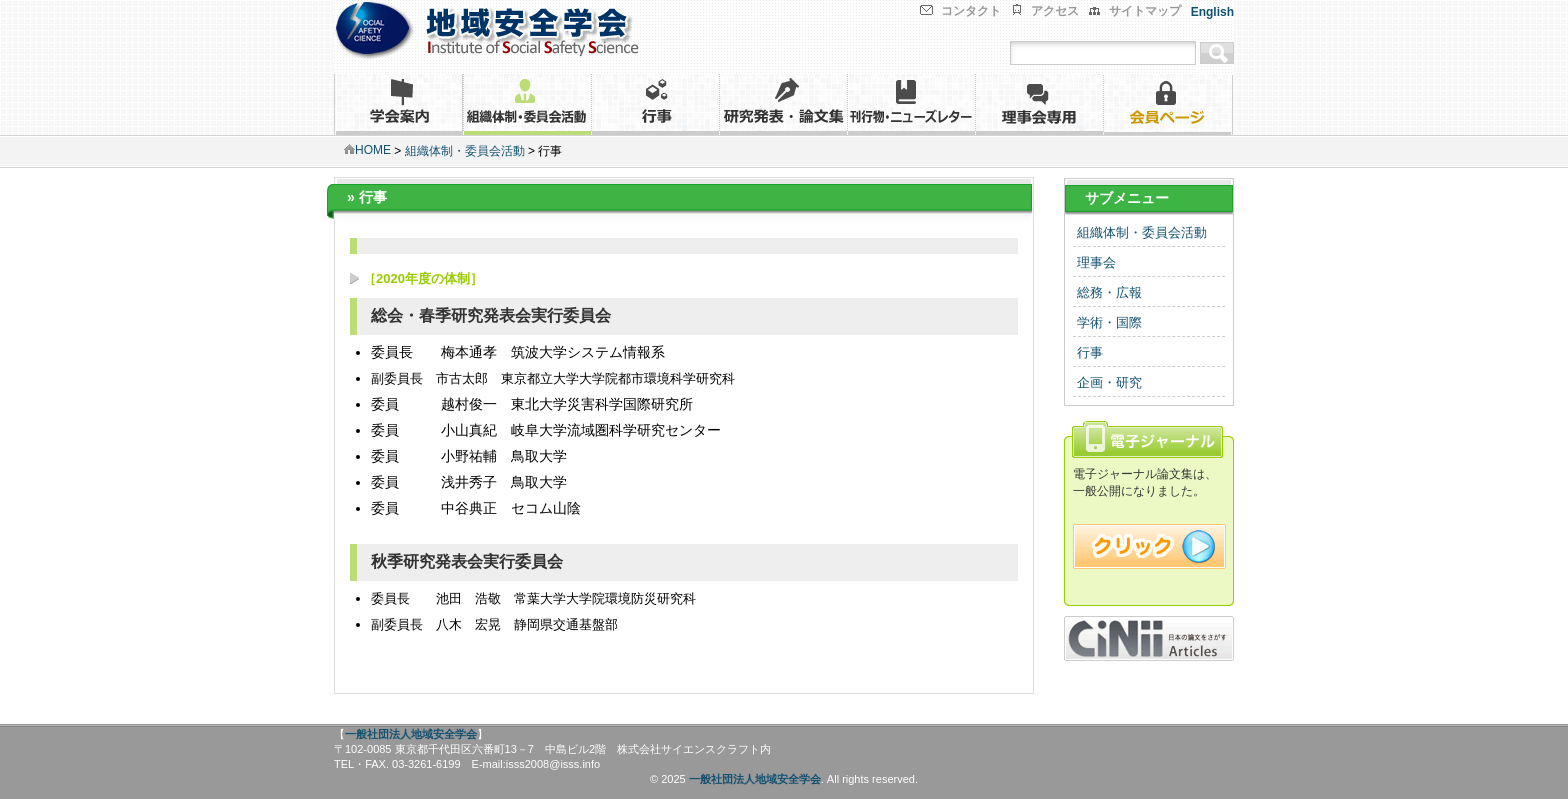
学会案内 (398, 104)
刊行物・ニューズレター (911, 104)
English (1212, 12)
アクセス (1055, 11)
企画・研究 (1109, 382)
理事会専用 (1039, 104)
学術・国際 (1109, 322)
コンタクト (971, 11)
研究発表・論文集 (783, 104)
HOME (367, 150)
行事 (655, 104)
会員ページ (1168, 104)
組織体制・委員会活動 (527, 104)
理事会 (1096, 262)
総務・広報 (1109, 292)
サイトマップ (1145, 11)
